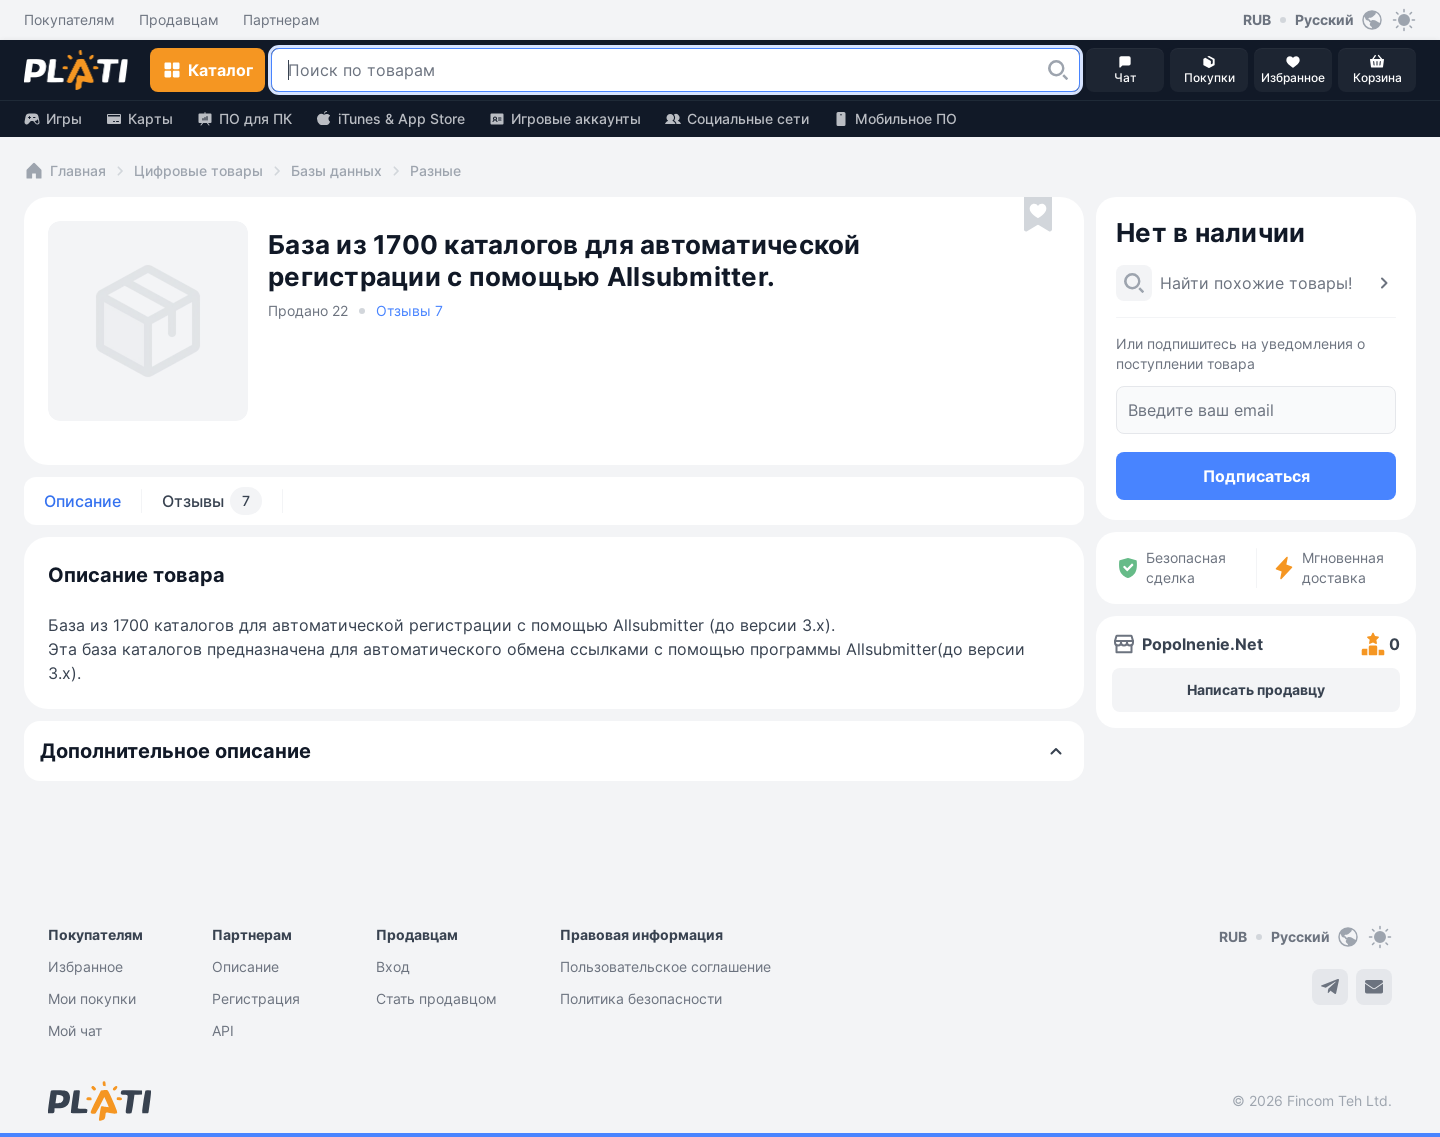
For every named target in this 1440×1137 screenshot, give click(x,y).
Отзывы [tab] (212, 501)
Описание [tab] (82, 501)
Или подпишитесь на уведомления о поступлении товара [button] (1240, 353)
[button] (1058, 70)
